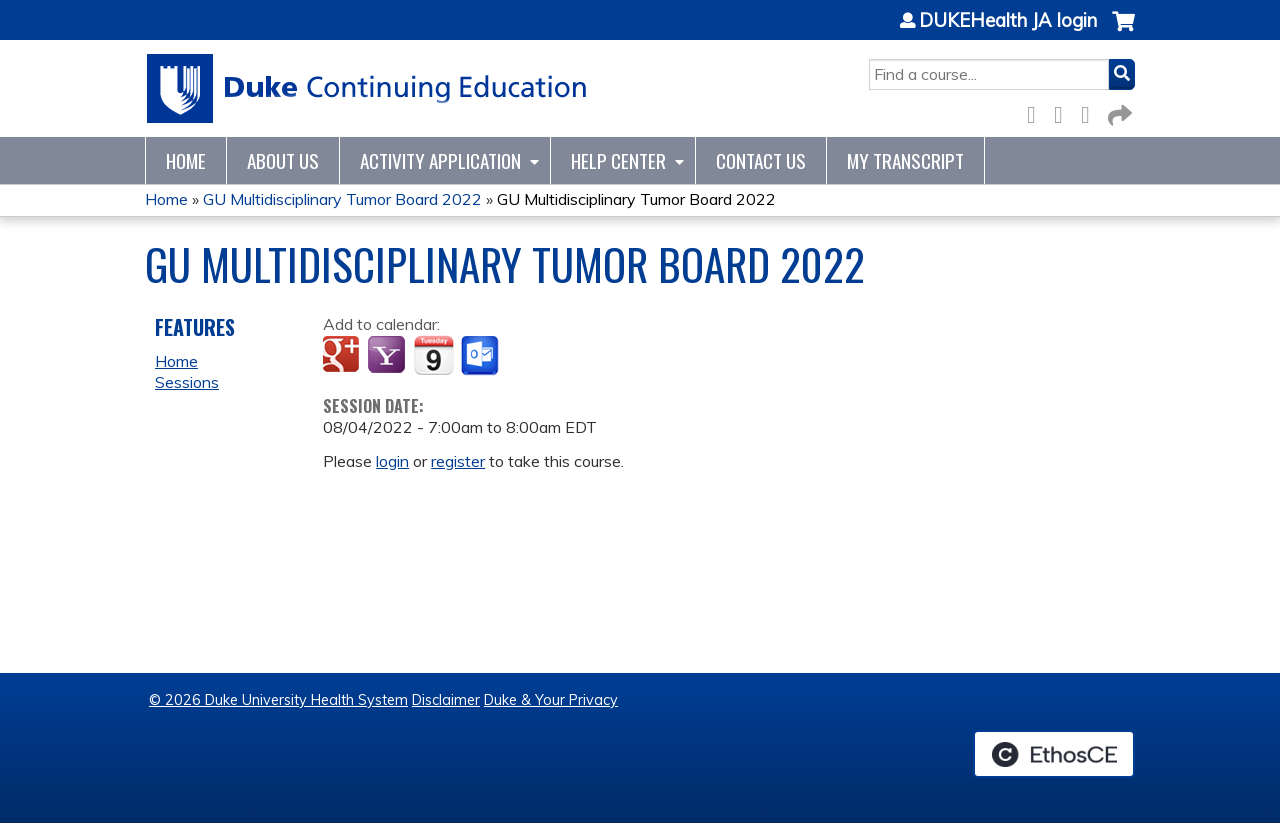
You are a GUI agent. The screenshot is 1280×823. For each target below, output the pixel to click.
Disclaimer (446, 700)
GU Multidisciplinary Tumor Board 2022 (342, 199)
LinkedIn (1091, 111)
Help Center (618, 160)
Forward (1118, 111)
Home (186, 160)
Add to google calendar (343, 356)
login (392, 461)
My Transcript (905, 160)
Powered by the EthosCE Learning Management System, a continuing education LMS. (1054, 754)
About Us (283, 160)
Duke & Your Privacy (551, 700)
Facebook (1037, 111)
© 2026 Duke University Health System (278, 700)
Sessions (187, 382)
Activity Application (440, 160)
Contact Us (761, 160)
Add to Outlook (481, 356)
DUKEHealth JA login (1008, 21)
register (458, 461)
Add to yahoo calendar (388, 356)
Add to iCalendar (433, 355)
